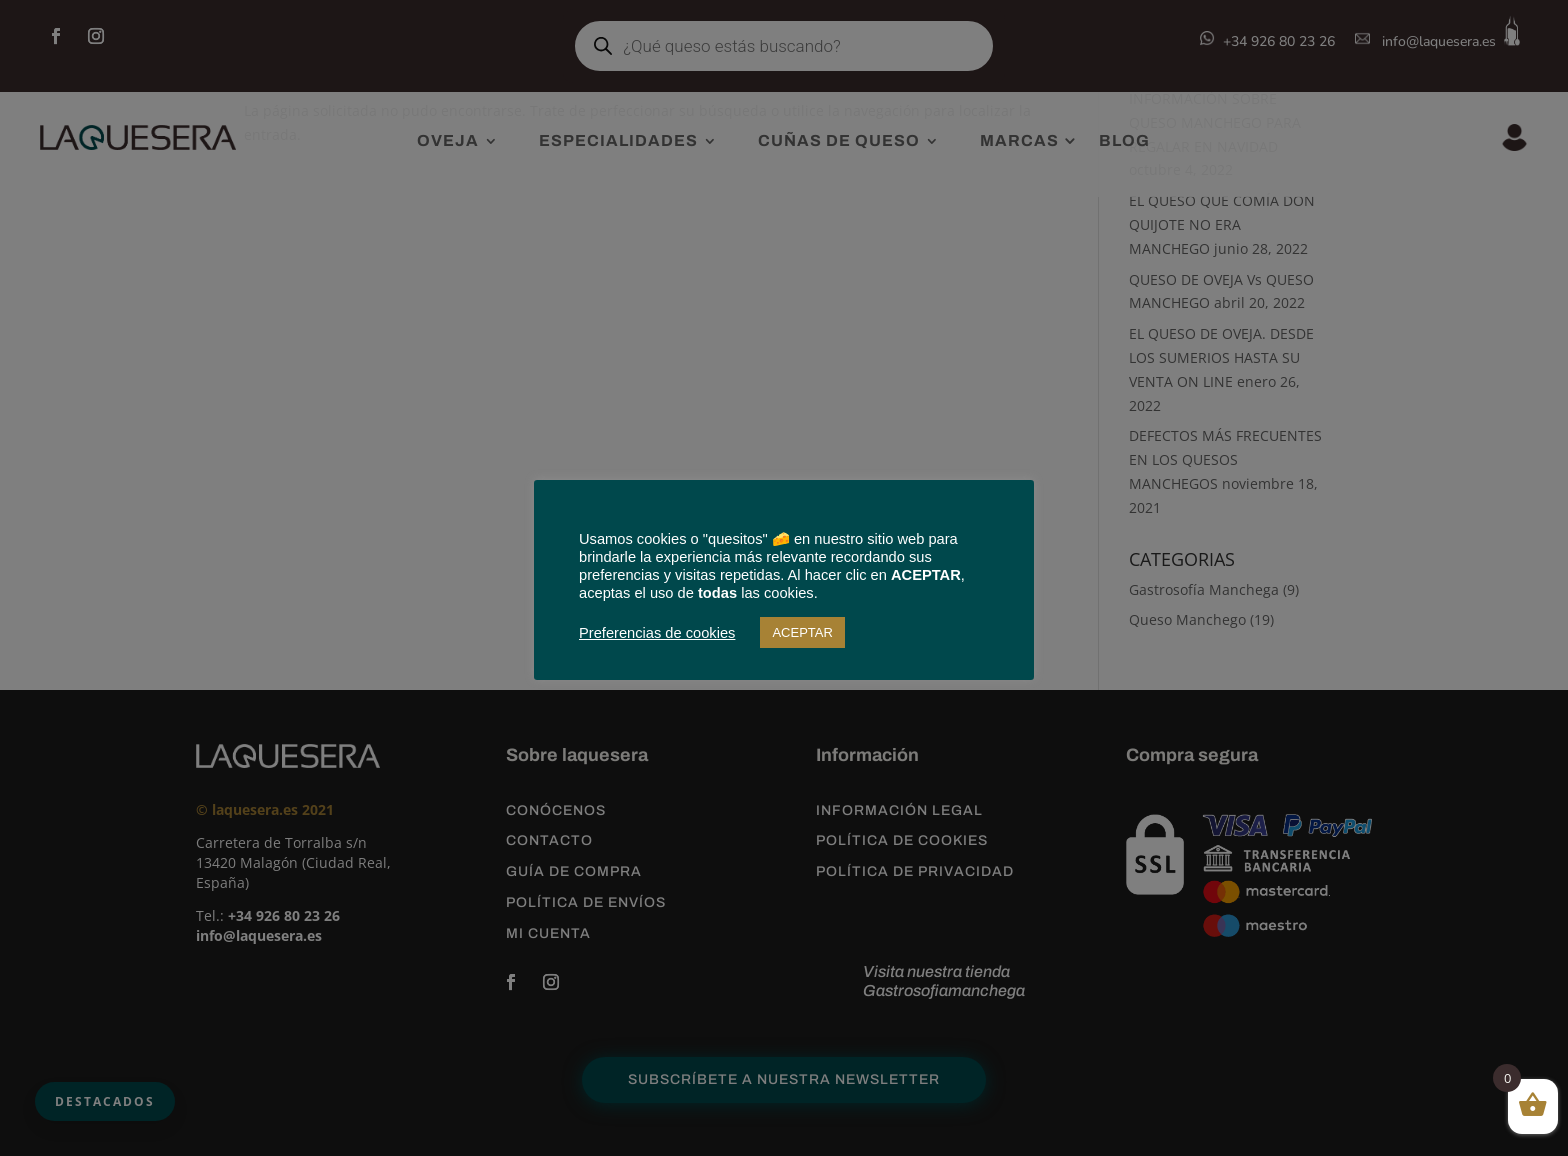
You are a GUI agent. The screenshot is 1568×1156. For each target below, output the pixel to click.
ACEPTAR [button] (802, 632)
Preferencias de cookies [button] (657, 633)
